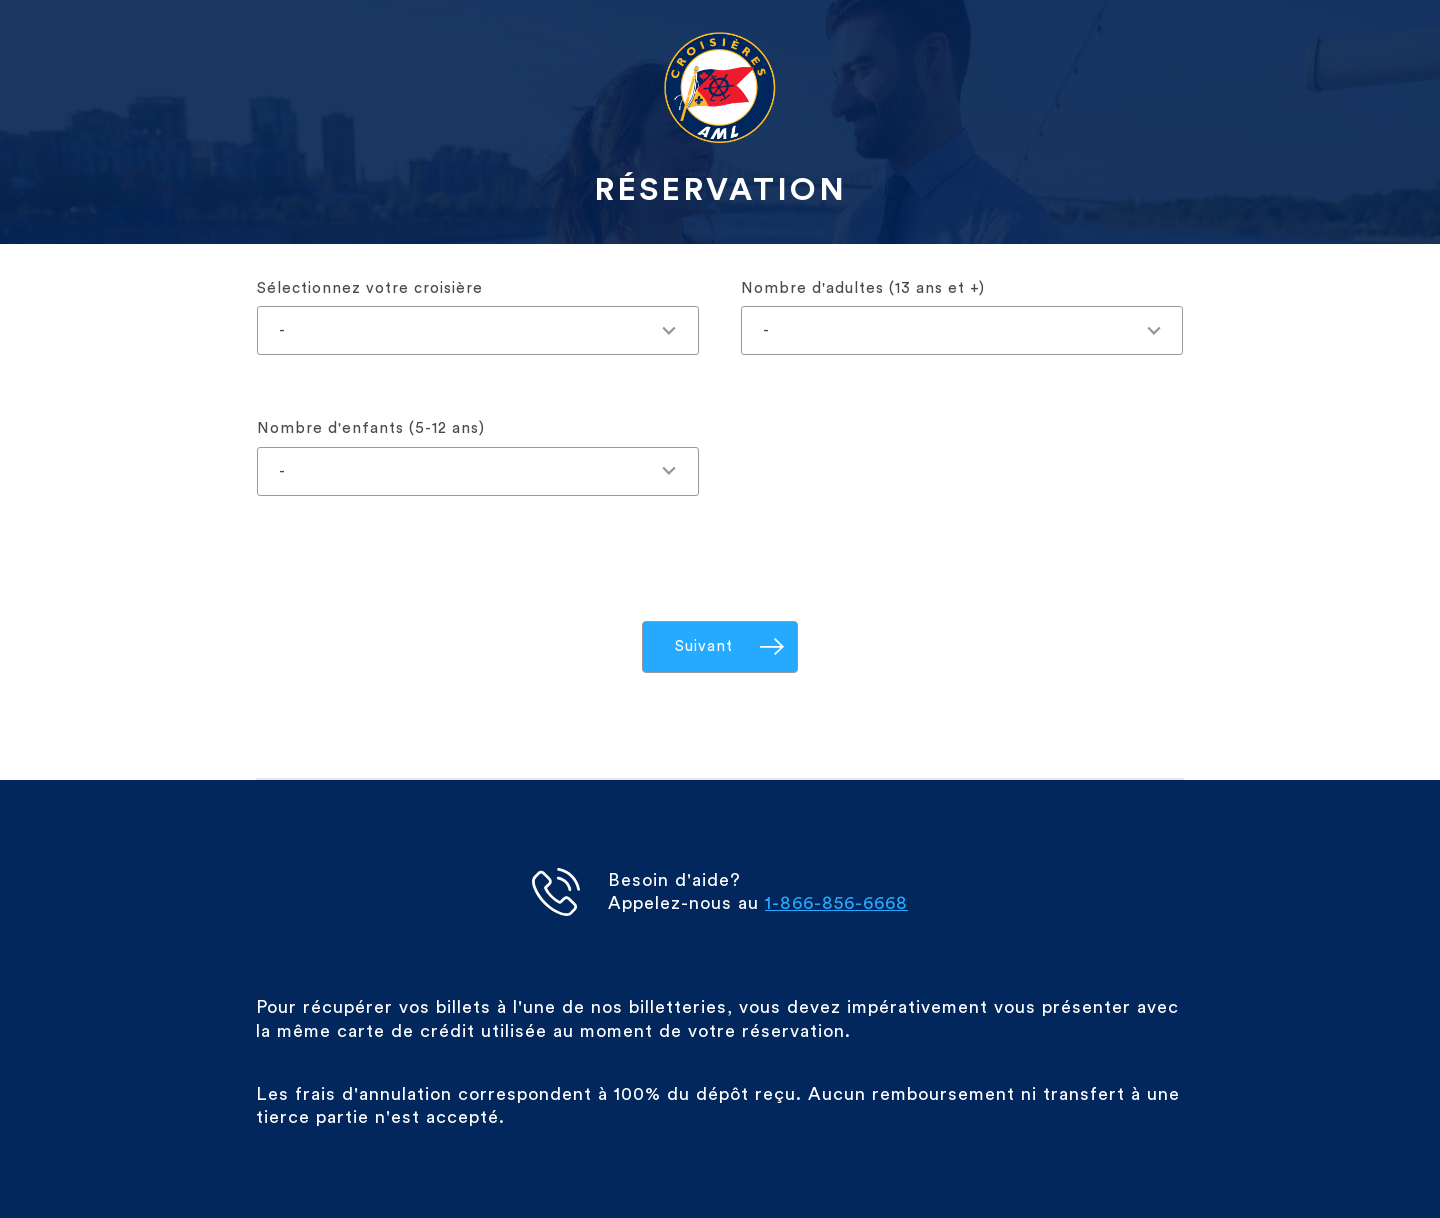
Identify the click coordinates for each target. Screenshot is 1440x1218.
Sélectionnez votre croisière (370, 288)
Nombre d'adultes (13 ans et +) (863, 288)
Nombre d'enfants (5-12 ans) (371, 428)
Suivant (704, 646)
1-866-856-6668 (836, 903)
